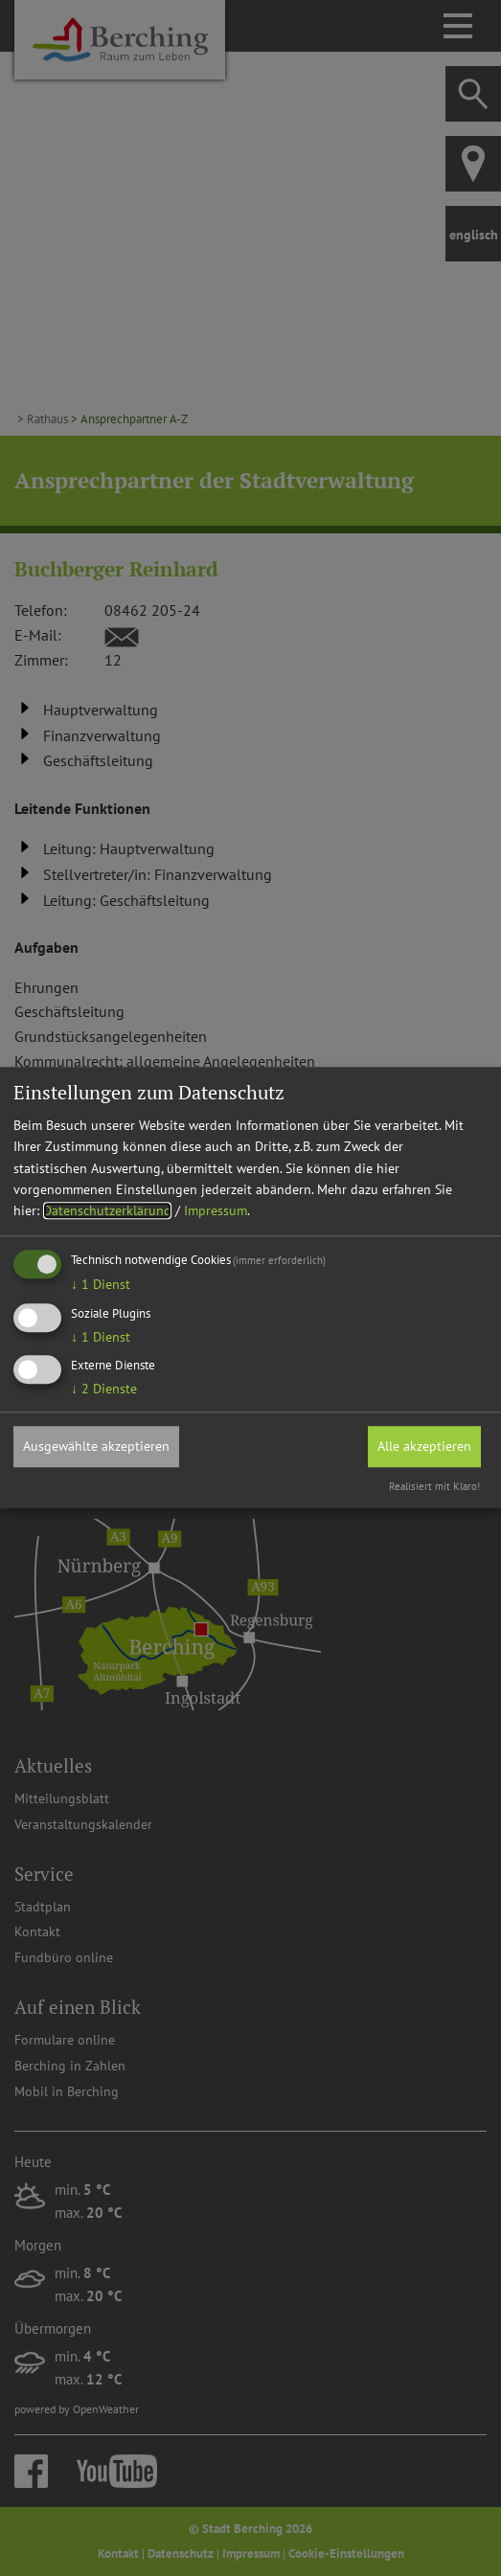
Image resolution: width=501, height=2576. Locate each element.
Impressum (215, 1211)
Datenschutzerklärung (107, 1211)
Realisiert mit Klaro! (434, 1486)
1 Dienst (100, 1284)
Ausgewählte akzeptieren (96, 1447)
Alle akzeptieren (424, 1447)
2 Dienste (104, 1389)
